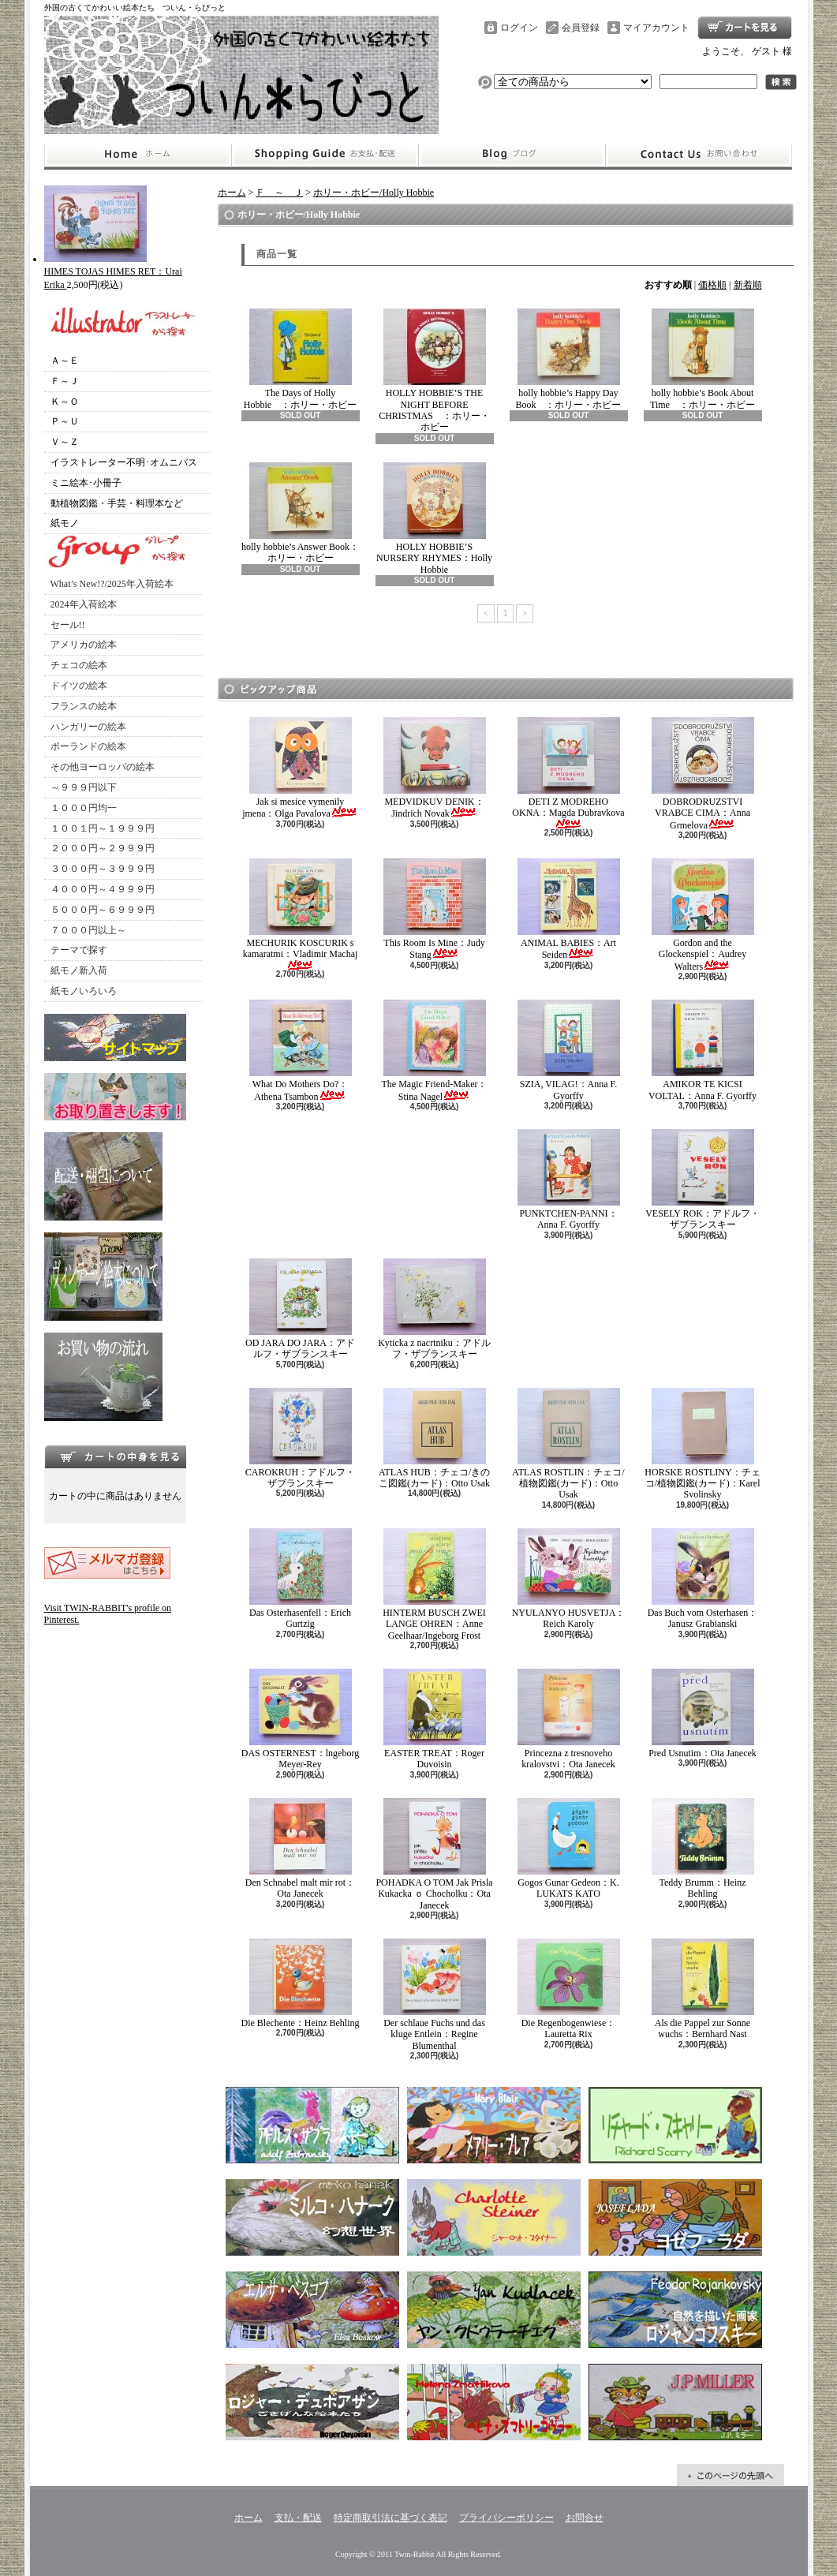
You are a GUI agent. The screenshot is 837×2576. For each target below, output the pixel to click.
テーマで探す (78, 949)
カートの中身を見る (115, 1456)
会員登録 (581, 27)
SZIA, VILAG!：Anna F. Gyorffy (569, 1050)
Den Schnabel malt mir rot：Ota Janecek (300, 1848)
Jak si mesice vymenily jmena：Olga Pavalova (300, 768)
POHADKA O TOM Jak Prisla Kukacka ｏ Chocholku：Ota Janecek (434, 1854)
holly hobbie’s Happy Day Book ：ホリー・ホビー (568, 358)
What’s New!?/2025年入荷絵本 (112, 583)
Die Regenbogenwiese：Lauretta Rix (569, 1989)
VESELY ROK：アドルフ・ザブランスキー (702, 1179)
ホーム (137, 154)
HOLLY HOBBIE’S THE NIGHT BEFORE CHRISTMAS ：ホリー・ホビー (434, 370)
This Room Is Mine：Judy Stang (434, 909)
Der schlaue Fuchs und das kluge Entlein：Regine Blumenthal (434, 1995)
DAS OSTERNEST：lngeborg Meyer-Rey (300, 1719)
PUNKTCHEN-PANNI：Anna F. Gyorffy (569, 1179)
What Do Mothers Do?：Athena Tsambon (300, 1050)
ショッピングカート (744, 27)
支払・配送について (324, 154)
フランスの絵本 (83, 706)
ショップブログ (512, 154)
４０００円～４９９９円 (102, 889)
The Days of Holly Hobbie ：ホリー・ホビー (300, 358)
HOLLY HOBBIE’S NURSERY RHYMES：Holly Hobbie (434, 518)
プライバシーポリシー (506, 2517)
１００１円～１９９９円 (102, 828)
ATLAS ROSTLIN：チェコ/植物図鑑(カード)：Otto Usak (568, 1444)
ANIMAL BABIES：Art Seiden (569, 909)
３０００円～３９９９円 (102, 868)
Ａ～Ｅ (64, 360)
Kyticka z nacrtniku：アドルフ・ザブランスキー (434, 1308)
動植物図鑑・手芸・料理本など (116, 503)
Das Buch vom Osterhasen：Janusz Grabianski (703, 1578)
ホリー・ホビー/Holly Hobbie (373, 192)
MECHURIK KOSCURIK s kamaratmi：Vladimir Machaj (300, 914)
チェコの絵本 (78, 665)
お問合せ (699, 154)
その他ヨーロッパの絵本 (102, 766)
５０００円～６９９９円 (102, 909)
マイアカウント (656, 27)
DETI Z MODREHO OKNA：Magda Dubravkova (568, 772)
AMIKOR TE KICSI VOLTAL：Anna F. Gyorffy (702, 1050)
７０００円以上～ (88, 930)
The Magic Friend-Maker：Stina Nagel (435, 1050)
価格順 (712, 284)
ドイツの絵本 (78, 685)
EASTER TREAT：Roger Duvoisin (434, 1719)
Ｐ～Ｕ (64, 421)
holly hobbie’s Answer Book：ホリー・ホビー (300, 512)
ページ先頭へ (730, 2475)
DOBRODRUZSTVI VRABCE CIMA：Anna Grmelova (703, 774)
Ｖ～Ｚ (64, 441)
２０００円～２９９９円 (102, 848)
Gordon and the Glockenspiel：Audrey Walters (703, 915)
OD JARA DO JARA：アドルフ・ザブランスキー (300, 1308)
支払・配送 (298, 2517)
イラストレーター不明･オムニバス (123, 462)
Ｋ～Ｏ (64, 401)
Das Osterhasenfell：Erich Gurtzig (300, 1578)
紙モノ (64, 523)
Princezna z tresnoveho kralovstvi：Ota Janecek (569, 1719)
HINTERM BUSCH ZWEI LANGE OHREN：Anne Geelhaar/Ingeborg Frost (434, 1584)
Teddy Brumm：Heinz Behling (703, 1848)
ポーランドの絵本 (88, 746)
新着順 (748, 284)
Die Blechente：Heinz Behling (300, 1983)
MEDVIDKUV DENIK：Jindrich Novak (434, 768)
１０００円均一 (83, 807)
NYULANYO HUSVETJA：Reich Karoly (569, 1578)
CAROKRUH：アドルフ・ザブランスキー (300, 1438)
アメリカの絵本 (83, 644)
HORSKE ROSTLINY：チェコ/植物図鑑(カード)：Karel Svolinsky (702, 1444)
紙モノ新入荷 (78, 970)
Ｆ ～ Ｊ (279, 192)
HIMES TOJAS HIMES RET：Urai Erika (113, 271)
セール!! (67, 624)
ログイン (519, 27)
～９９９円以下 (83, 787)
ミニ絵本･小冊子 (85, 482)
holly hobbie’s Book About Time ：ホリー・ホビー (702, 358)
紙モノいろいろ (83, 990)
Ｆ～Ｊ (64, 381)
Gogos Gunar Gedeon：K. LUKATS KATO (569, 1848)
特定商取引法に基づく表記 (390, 2517)
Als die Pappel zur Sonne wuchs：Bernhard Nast (703, 1989)
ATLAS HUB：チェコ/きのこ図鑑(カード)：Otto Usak (434, 1438)
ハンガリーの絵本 (88, 726)
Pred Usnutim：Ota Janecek (702, 1714)
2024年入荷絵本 (83, 604)
